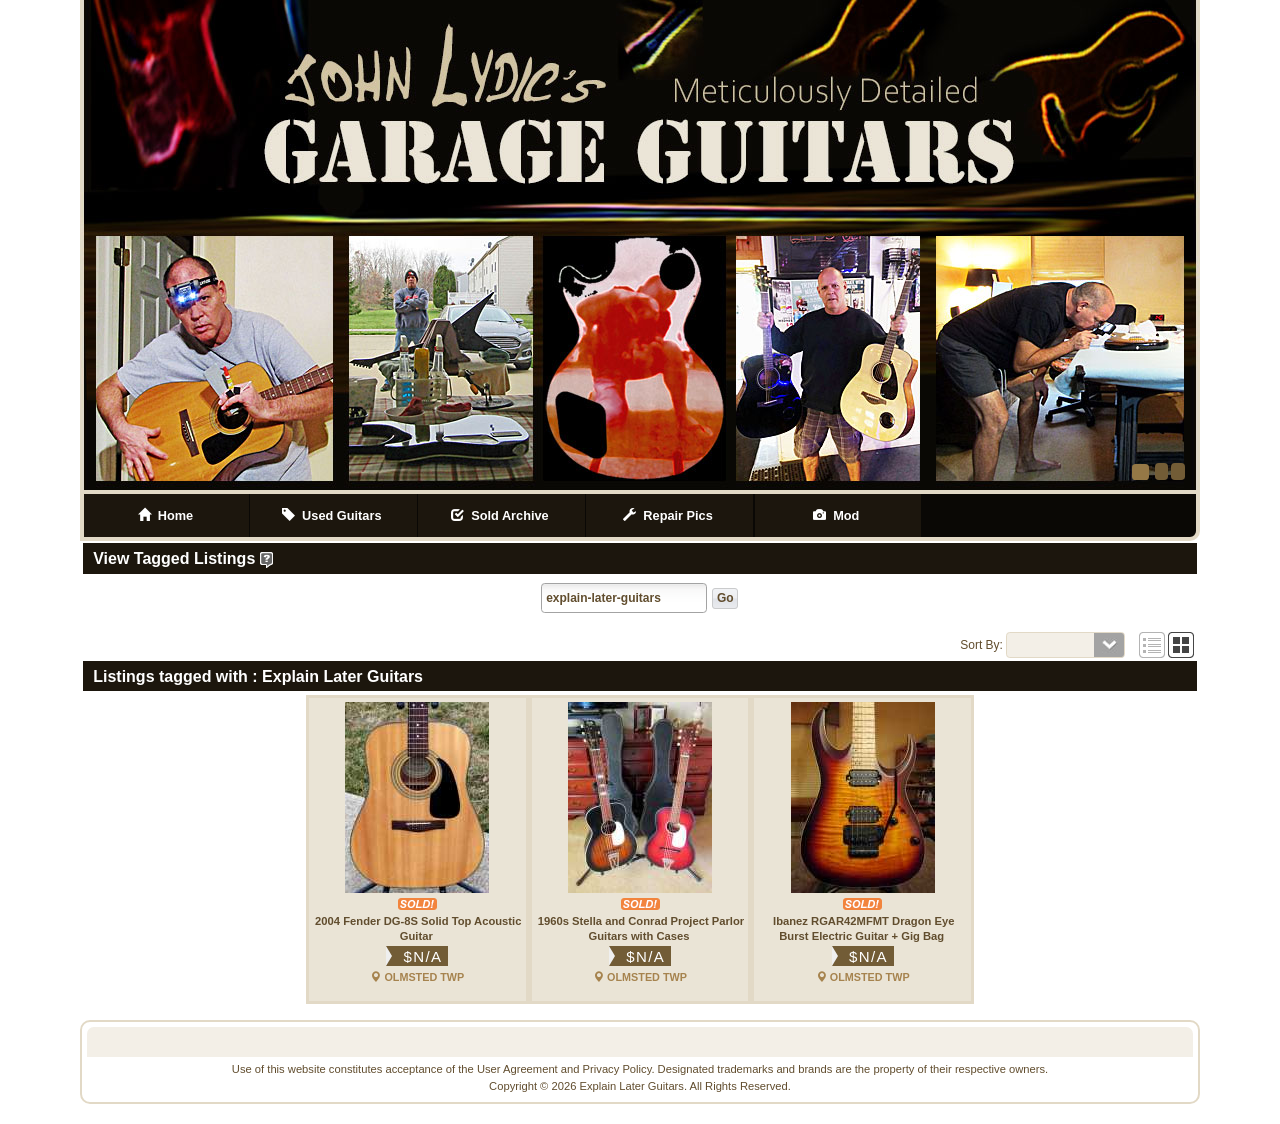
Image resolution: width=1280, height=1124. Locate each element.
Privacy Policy (617, 1069)
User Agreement (517, 1069)
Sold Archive (501, 515)
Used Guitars (333, 515)
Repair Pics (669, 515)
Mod (838, 515)
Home (166, 515)
